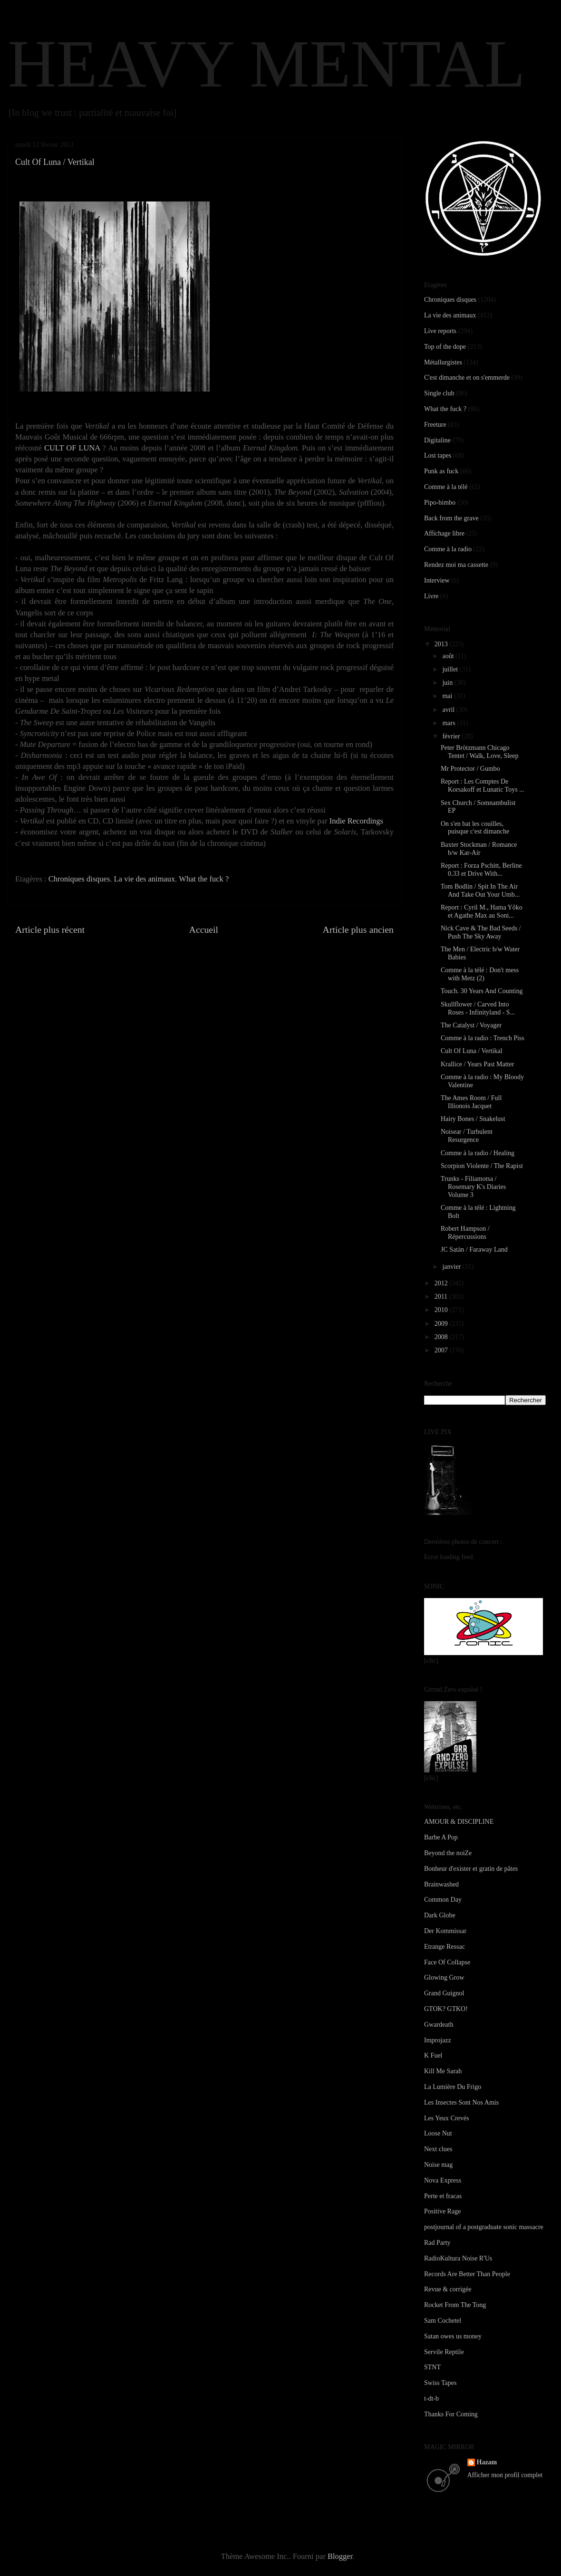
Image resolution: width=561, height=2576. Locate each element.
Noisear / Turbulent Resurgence (467, 1135)
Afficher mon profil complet (505, 2475)
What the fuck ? (204, 878)
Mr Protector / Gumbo (470, 768)
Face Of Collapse (447, 1962)
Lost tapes (437, 455)
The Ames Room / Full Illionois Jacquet (471, 1102)
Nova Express (442, 2180)
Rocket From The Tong (455, 2304)
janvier (452, 1266)
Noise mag (438, 2164)
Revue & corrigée (448, 2289)
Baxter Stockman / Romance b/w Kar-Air (479, 848)
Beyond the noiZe (448, 1853)
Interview (437, 580)
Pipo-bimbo (439, 502)
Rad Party (437, 2242)
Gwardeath (438, 2024)
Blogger (340, 2556)
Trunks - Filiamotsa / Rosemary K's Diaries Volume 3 (473, 1186)
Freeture (435, 424)
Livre (431, 596)
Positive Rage (442, 2211)
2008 (442, 1337)
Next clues (438, 2149)
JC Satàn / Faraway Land (474, 1249)
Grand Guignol (444, 1993)
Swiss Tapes (440, 2382)
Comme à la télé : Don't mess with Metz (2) (480, 974)
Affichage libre (444, 533)
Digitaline (437, 440)
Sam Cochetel (442, 2320)
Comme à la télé (445, 486)
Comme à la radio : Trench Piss (482, 1038)
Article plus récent (50, 929)
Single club (439, 393)
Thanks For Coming (451, 2414)
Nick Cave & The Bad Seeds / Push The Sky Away (481, 932)
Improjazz (437, 2040)
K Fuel (433, 2055)
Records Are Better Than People (467, 2274)
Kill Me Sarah (443, 2071)
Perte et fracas (443, 2196)
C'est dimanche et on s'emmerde (467, 377)
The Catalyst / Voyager (471, 1025)
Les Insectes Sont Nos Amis (461, 2102)
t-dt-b (431, 2398)
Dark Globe (439, 1915)
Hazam (487, 2462)
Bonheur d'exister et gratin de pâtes (471, 1868)
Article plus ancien (358, 929)
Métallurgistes (443, 362)
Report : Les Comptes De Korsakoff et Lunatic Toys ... (482, 785)
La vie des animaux (144, 878)
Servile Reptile (444, 2352)
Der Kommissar (445, 1930)
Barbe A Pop (441, 1837)
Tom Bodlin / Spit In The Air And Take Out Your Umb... (480, 890)
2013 (442, 644)
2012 (442, 1283)
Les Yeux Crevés (446, 2118)
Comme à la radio (448, 549)
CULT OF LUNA (72, 447)
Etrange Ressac (444, 1946)
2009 (442, 1323)
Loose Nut (438, 2133)
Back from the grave (451, 518)
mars (449, 723)
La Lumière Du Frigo (452, 2086)
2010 (442, 1309)
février (452, 736)
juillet (450, 669)
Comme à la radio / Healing (477, 1153)
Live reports (440, 331)
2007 (442, 1350)
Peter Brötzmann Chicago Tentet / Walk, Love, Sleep (479, 751)
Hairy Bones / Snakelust (473, 1118)
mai (448, 695)
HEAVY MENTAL (266, 63)
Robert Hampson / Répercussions (465, 1232)
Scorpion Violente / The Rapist (482, 1165)
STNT (432, 2367)
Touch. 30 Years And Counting (481, 991)
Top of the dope (445, 346)
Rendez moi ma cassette (456, 564)
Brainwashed (441, 1884)
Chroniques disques (79, 878)
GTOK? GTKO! (446, 2008)
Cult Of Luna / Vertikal (472, 1050)
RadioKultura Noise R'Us (458, 2258)
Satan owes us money (453, 2336)
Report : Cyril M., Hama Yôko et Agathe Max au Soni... (481, 911)
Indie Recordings (356, 820)
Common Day (443, 1899)
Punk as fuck (441, 471)
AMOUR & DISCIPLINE (458, 1821)
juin (448, 682)
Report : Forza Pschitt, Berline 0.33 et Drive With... (481, 869)
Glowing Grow (444, 1977)
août (448, 656)
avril (449, 709)
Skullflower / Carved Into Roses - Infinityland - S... (478, 1008)
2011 (442, 1296)
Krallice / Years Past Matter (477, 1064)
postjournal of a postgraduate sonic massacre (483, 2227)
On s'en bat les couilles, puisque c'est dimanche (475, 827)
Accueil (204, 929)
